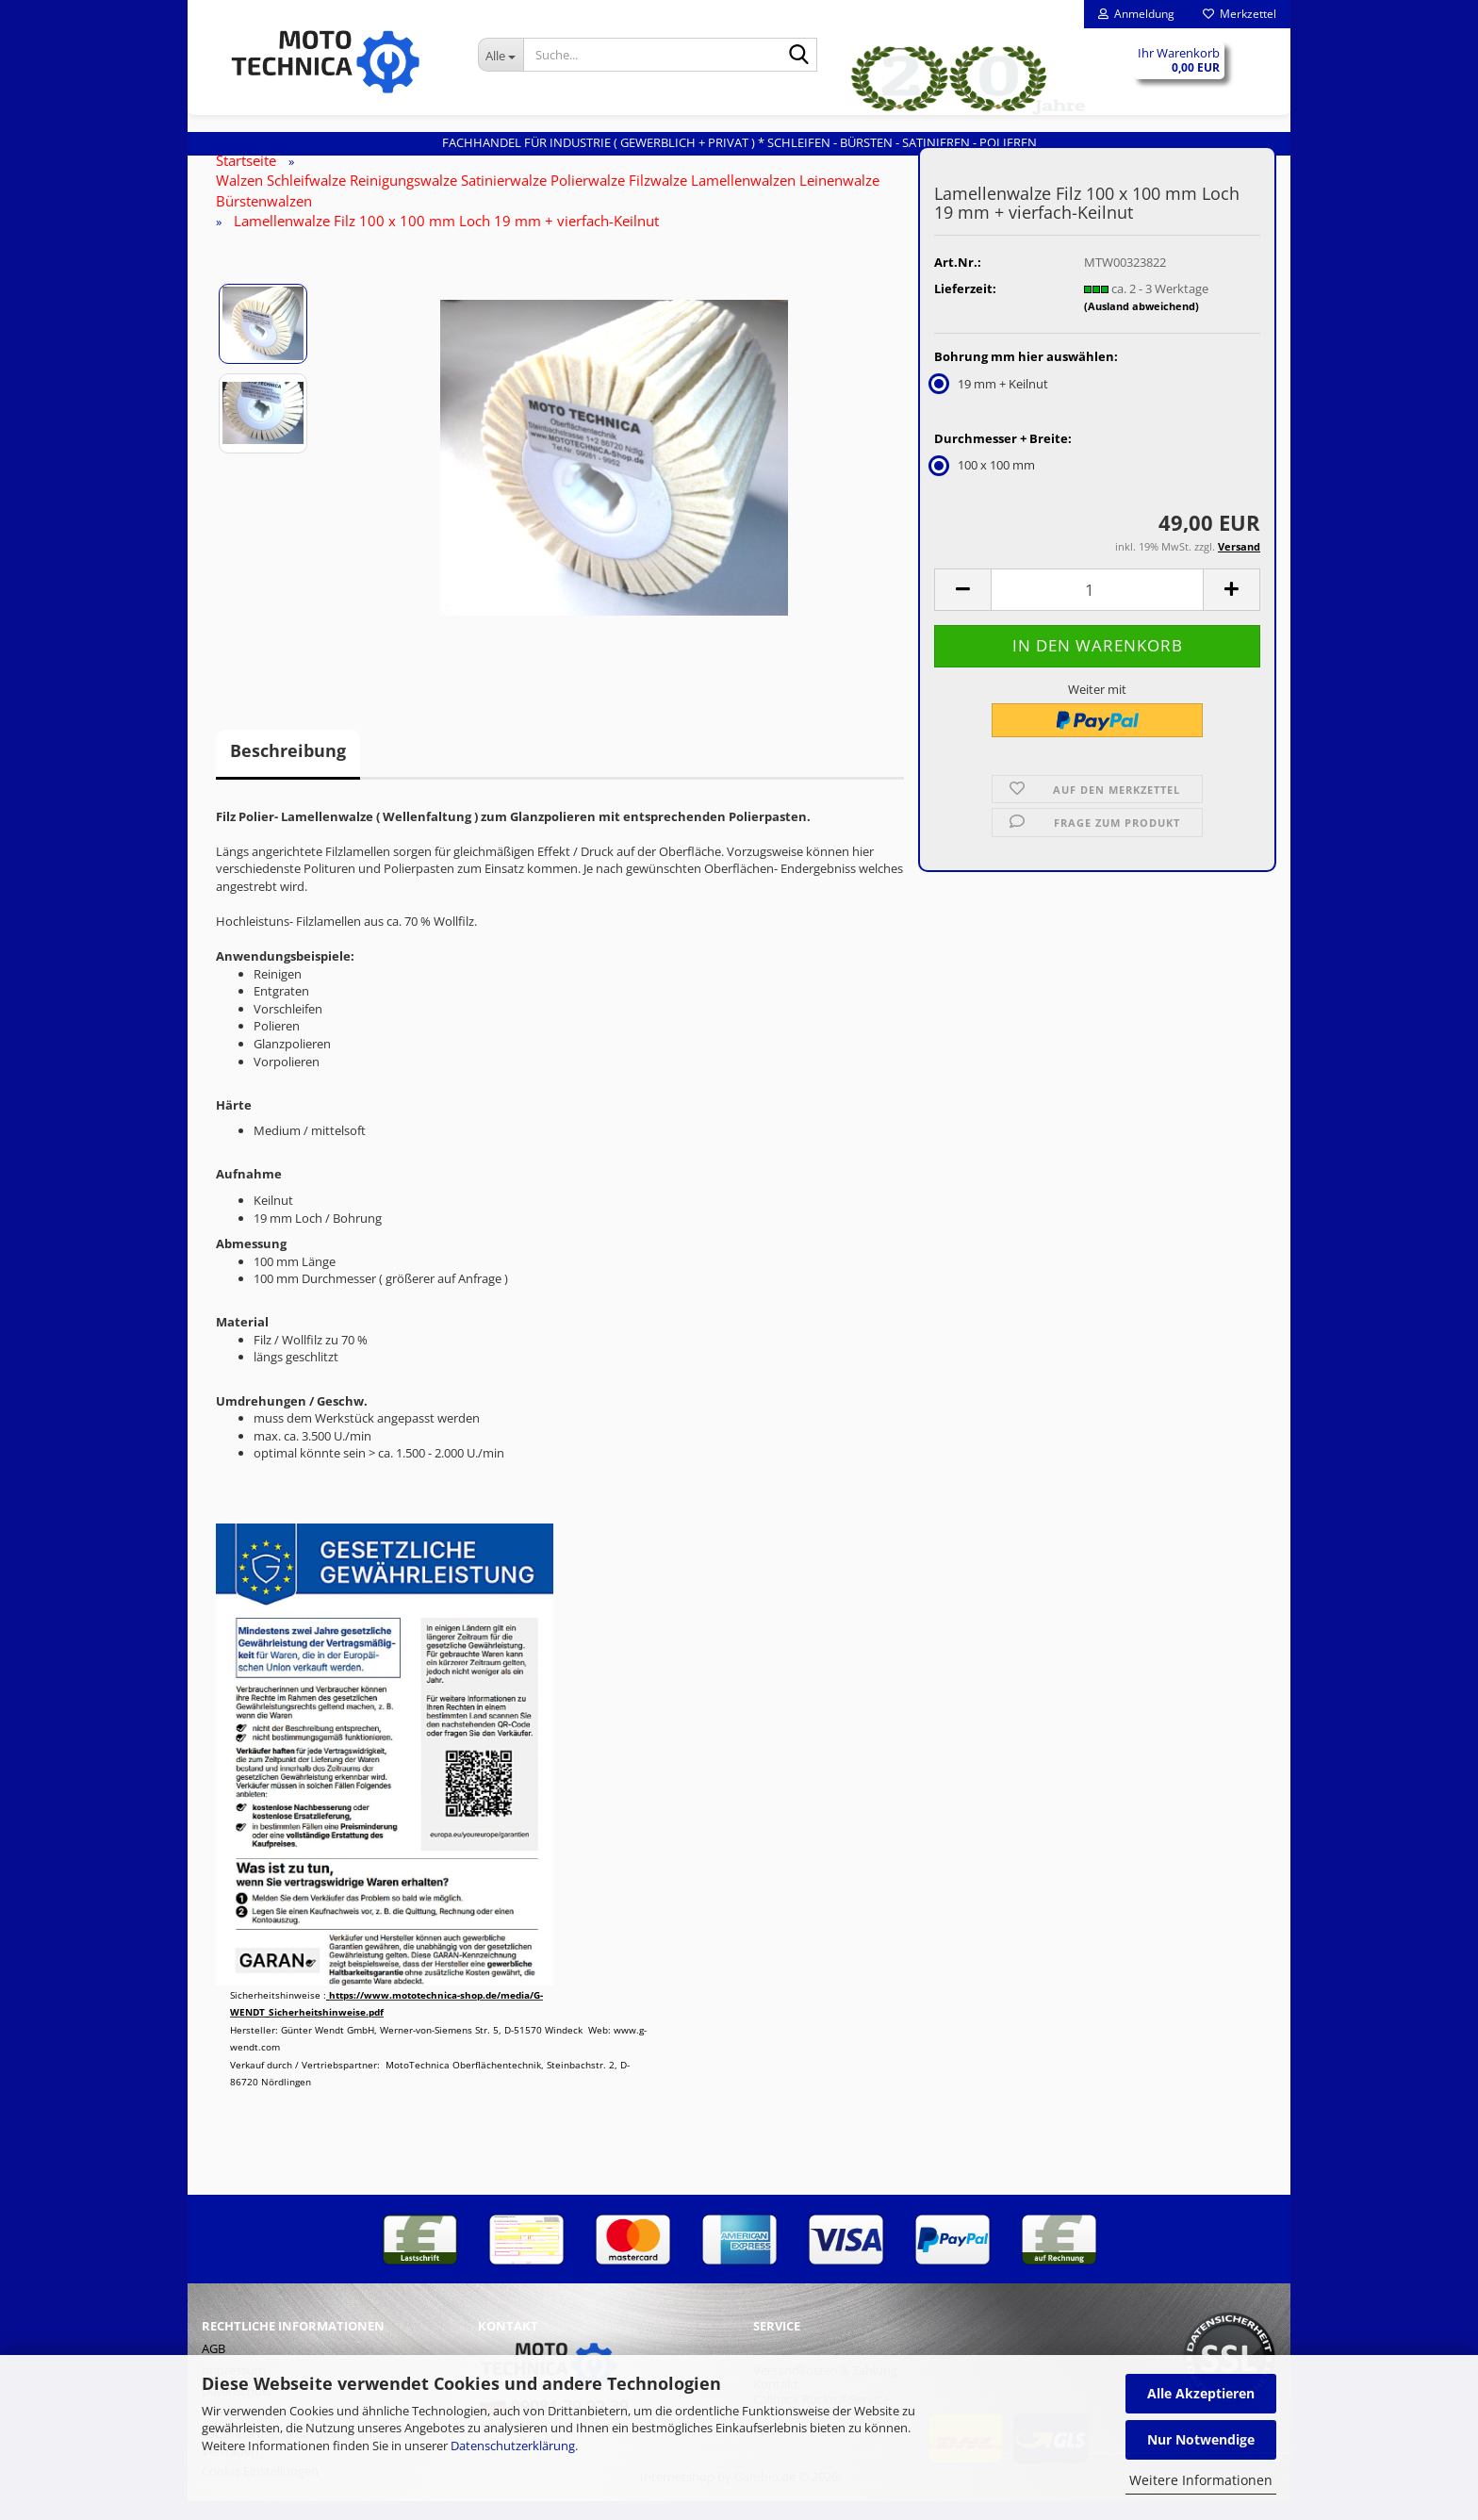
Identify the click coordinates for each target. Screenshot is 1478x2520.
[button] (962, 608)
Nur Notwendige (1201, 2439)
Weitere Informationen (1201, 2480)
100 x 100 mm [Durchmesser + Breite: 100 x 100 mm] (984, 483)
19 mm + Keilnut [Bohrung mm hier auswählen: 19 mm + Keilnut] (991, 402)
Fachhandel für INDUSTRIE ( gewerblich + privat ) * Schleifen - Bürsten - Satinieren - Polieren (739, 142)
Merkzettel (1239, 14)
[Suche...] (501, 55)
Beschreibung (288, 769)
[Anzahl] (1097, 608)
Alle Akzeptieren (1201, 2393)
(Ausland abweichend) (1141, 325)
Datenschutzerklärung (513, 2445)
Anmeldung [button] (1136, 14)
